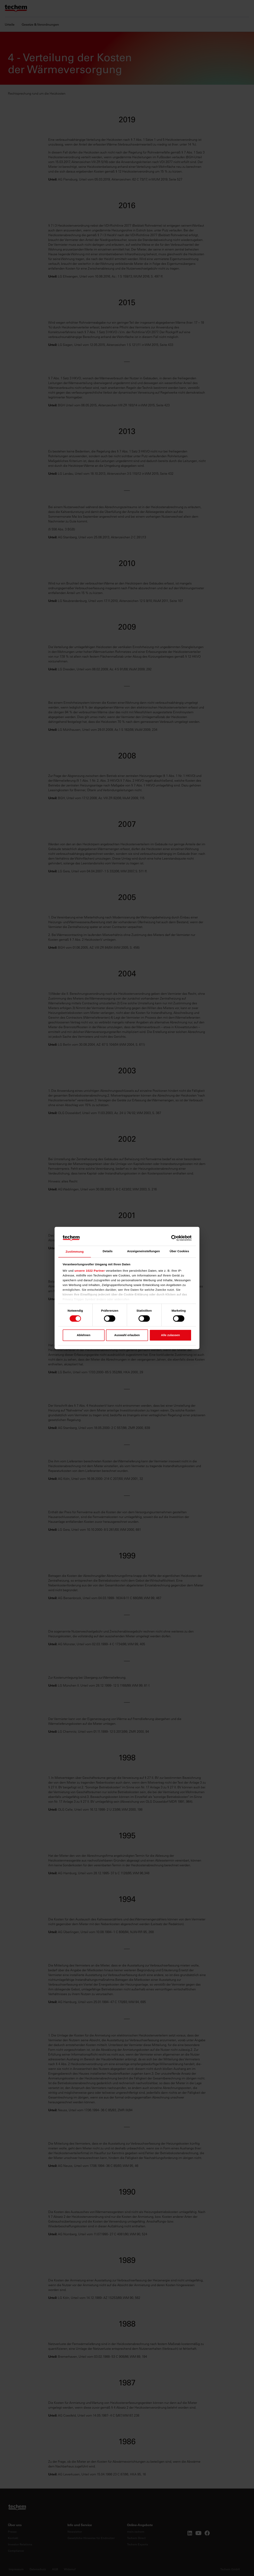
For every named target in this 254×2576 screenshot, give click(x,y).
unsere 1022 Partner (89, 1270)
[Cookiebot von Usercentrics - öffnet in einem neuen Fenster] (174, 1238)
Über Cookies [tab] (179, 1251)
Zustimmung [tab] (75, 1251)
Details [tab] (108, 1251)
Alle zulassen (170, 1335)
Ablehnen (83, 1335)
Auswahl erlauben (127, 1335)
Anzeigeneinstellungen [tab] (143, 1251)
